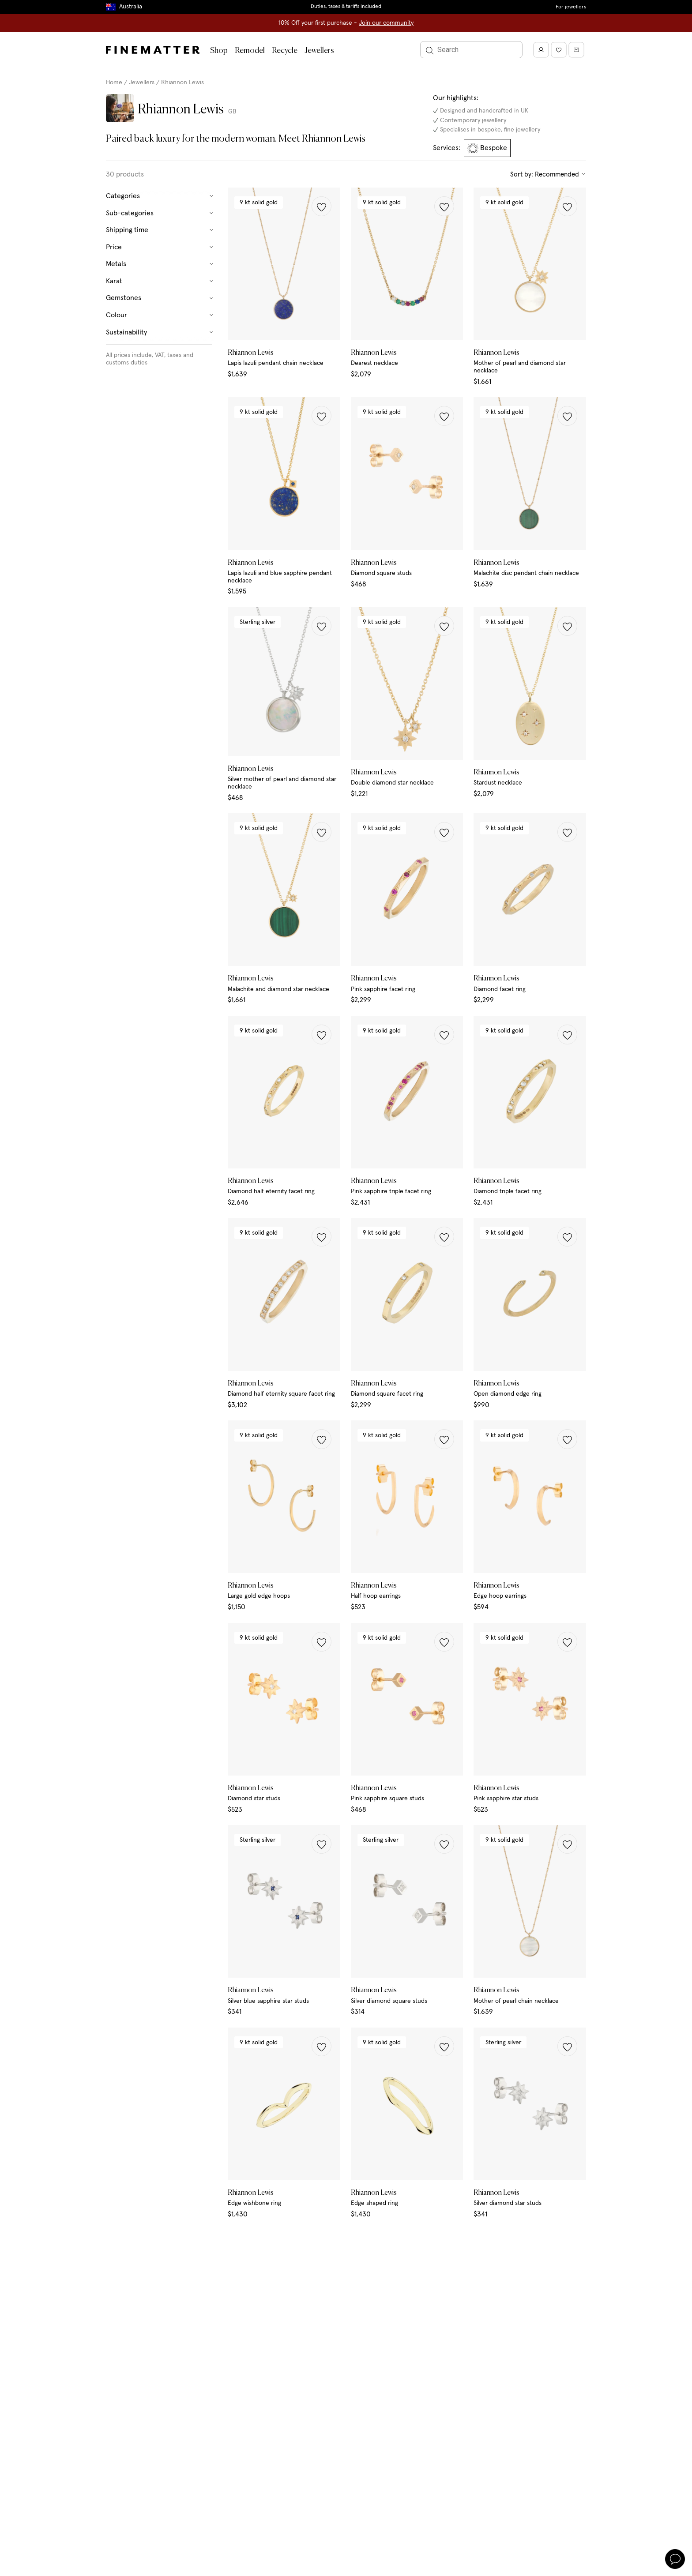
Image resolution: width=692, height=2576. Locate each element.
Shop (219, 51)
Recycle (284, 51)
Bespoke (487, 148)
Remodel (250, 51)
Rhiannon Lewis (182, 82)
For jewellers (571, 7)
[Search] (471, 49)
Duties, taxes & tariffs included (346, 6)
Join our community (386, 23)
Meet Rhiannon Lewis (321, 139)
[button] (321, 206)
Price (160, 247)
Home (114, 82)
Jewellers (319, 51)
